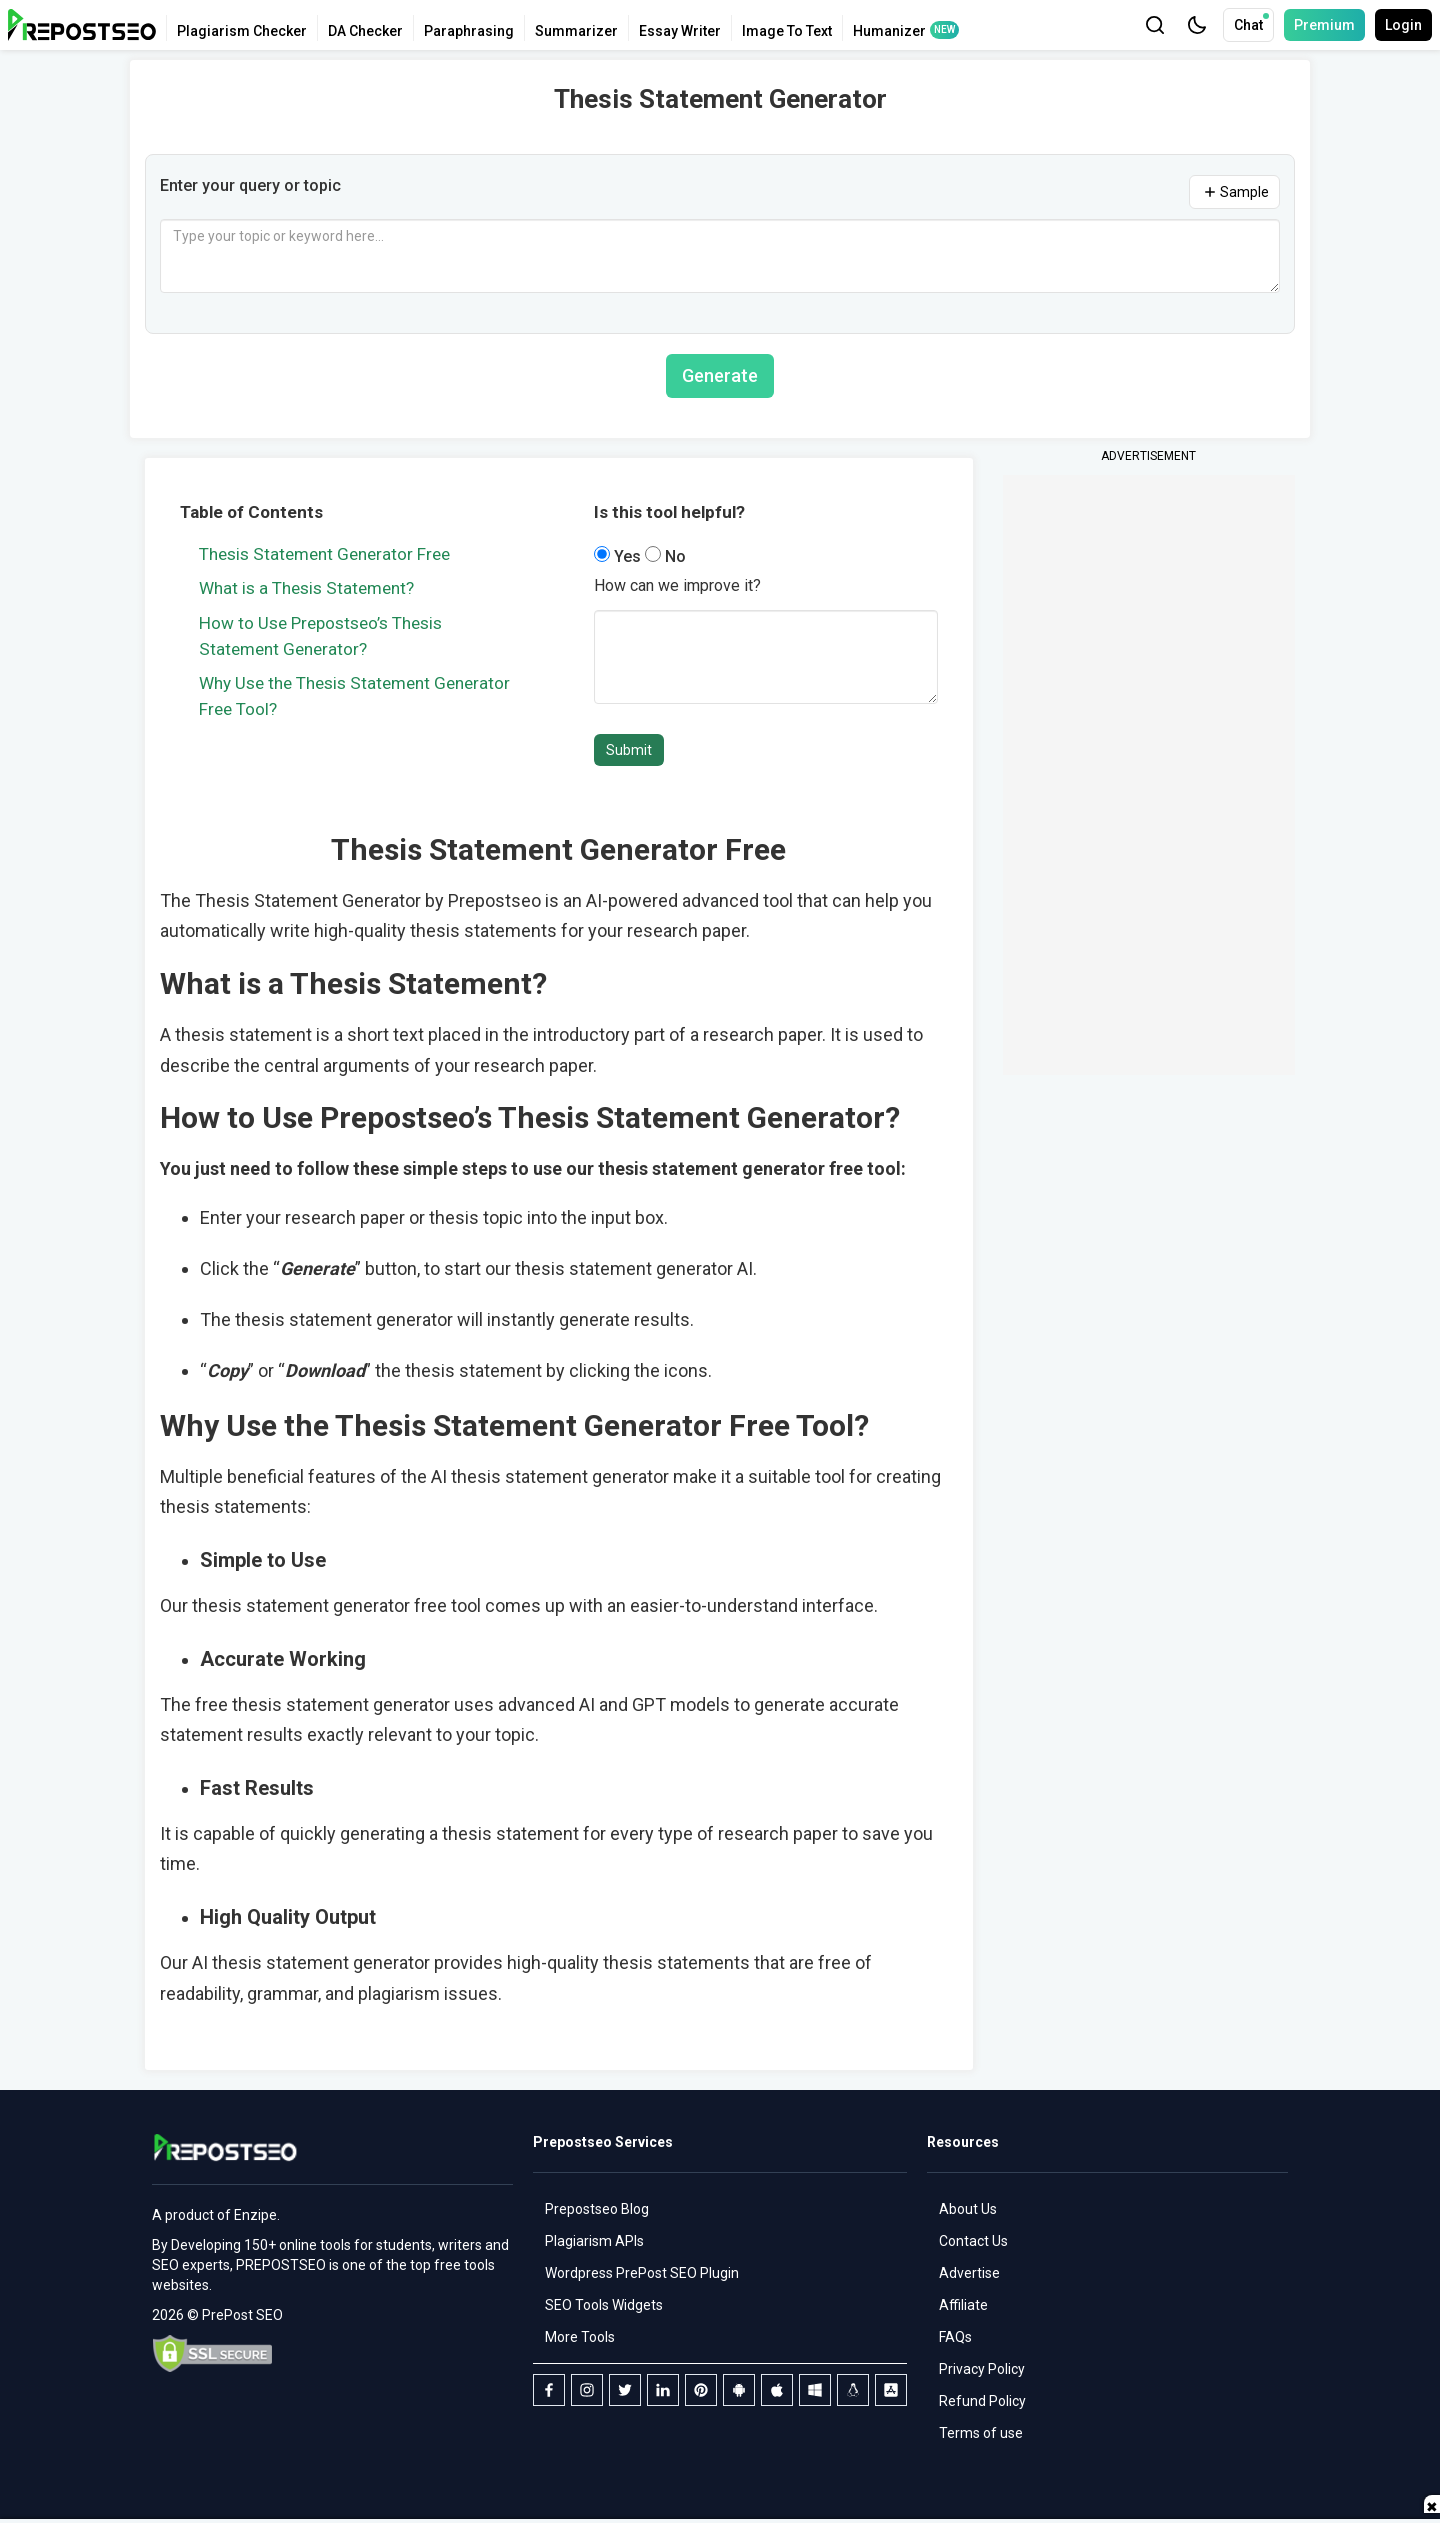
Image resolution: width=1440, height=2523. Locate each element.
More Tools (580, 2337)
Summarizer (576, 31)
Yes (619, 556)
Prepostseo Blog (597, 2209)
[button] (1197, 25)
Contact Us (973, 2241)
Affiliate (963, 2305)
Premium (1324, 25)
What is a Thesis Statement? (306, 588)
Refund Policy (982, 2401)
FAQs (955, 2337)
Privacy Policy (982, 2369)
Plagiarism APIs (594, 2241)
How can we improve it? (677, 585)
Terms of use (981, 2433)
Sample (1234, 192)
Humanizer (889, 31)
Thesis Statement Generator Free (324, 554)
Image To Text (787, 31)
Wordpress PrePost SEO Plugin (642, 2273)
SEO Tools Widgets (604, 2305)
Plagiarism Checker (242, 31)
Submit (629, 750)
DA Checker (365, 31)
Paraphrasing (469, 31)
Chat (1251, 23)
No (665, 556)
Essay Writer (680, 31)
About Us (968, 2209)
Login (1403, 25)
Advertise (969, 2273)
